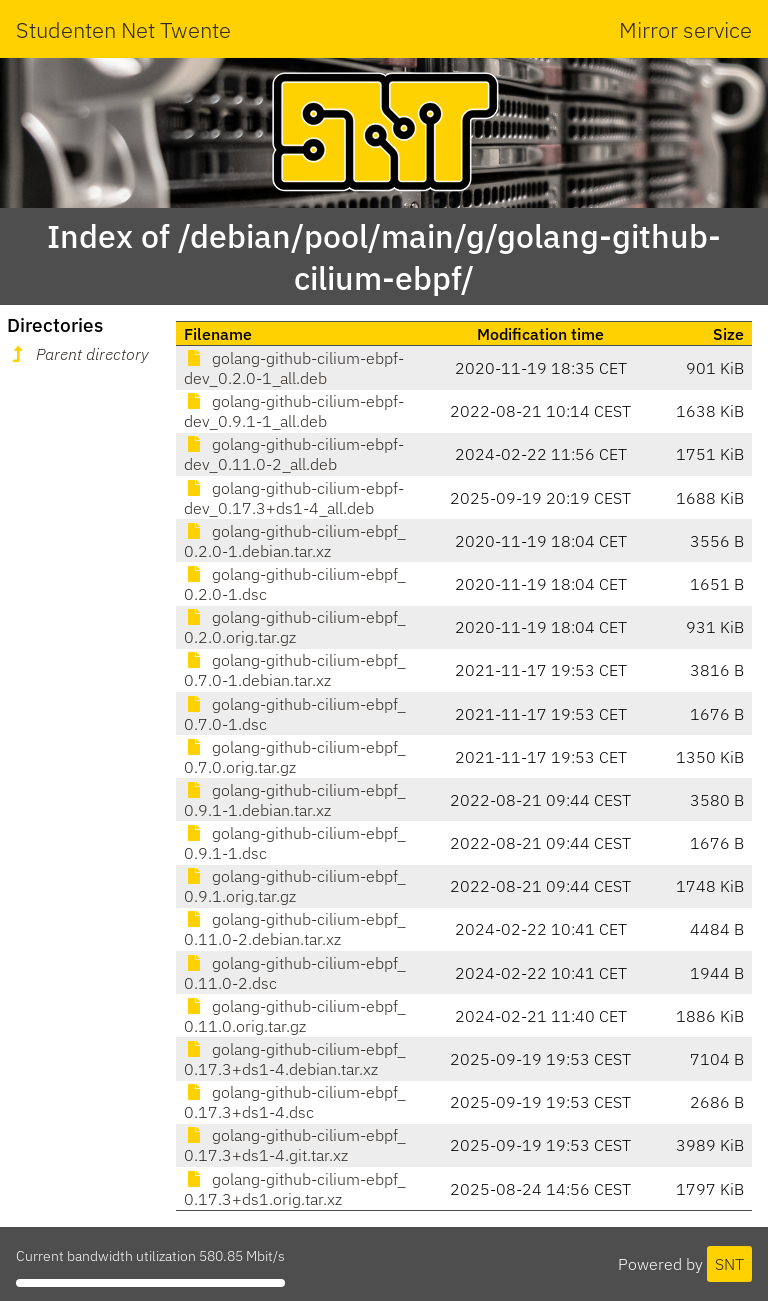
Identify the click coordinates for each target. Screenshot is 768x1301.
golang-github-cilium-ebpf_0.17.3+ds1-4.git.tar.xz (295, 1145)
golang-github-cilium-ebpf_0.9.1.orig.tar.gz (295, 886)
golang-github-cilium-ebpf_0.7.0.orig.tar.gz (295, 757)
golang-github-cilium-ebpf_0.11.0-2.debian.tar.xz (295, 929)
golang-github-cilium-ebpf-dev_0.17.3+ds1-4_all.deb (294, 498)
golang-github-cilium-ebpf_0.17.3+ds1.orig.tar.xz (295, 1189)
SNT (729, 1264)
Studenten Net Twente (123, 29)
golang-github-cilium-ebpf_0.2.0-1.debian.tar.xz (295, 541)
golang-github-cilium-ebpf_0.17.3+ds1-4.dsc (295, 1102)
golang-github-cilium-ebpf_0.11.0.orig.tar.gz (295, 1016)
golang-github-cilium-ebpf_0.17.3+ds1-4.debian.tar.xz (295, 1059)
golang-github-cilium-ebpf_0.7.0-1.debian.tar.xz (295, 670)
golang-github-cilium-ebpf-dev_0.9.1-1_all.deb (294, 411)
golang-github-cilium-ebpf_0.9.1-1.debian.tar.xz (295, 800)
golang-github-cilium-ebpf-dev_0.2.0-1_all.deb (294, 368)
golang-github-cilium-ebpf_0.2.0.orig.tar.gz (295, 627)
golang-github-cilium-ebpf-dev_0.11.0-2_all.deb (294, 454)
